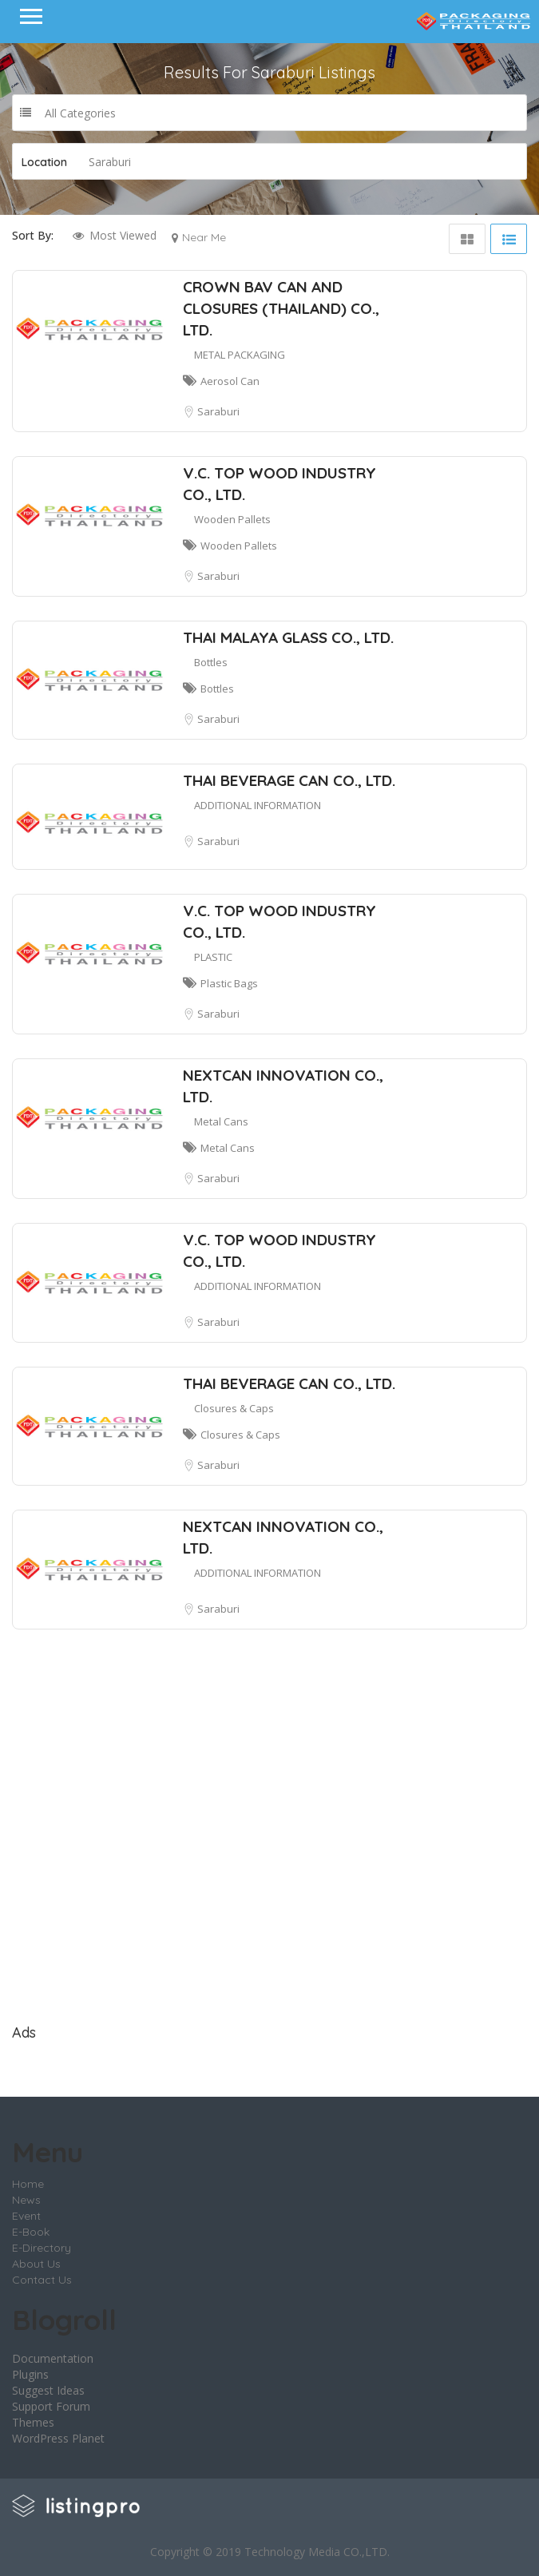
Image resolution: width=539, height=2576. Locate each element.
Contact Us (42, 2279)
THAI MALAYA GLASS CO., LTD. (288, 637)
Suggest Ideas (48, 2390)
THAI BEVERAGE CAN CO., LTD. (289, 780)
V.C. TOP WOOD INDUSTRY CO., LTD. (279, 483)
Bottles (211, 662)
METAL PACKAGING (239, 354)
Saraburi (218, 411)
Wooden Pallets (232, 519)
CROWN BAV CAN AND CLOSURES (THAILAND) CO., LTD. (281, 308)
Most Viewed (123, 235)
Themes (33, 2422)
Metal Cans (221, 1121)
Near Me (204, 237)
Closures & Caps (234, 1408)
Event (26, 2216)
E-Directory (41, 2248)
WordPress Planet (58, 2438)
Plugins (30, 2374)
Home (28, 2184)
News (26, 2200)
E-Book (31, 2232)
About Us (36, 2263)
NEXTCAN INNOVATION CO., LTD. (283, 1086)
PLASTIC (213, 957)
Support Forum (51, 2406)
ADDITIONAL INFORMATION (257, 805)
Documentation (52, 2358)
